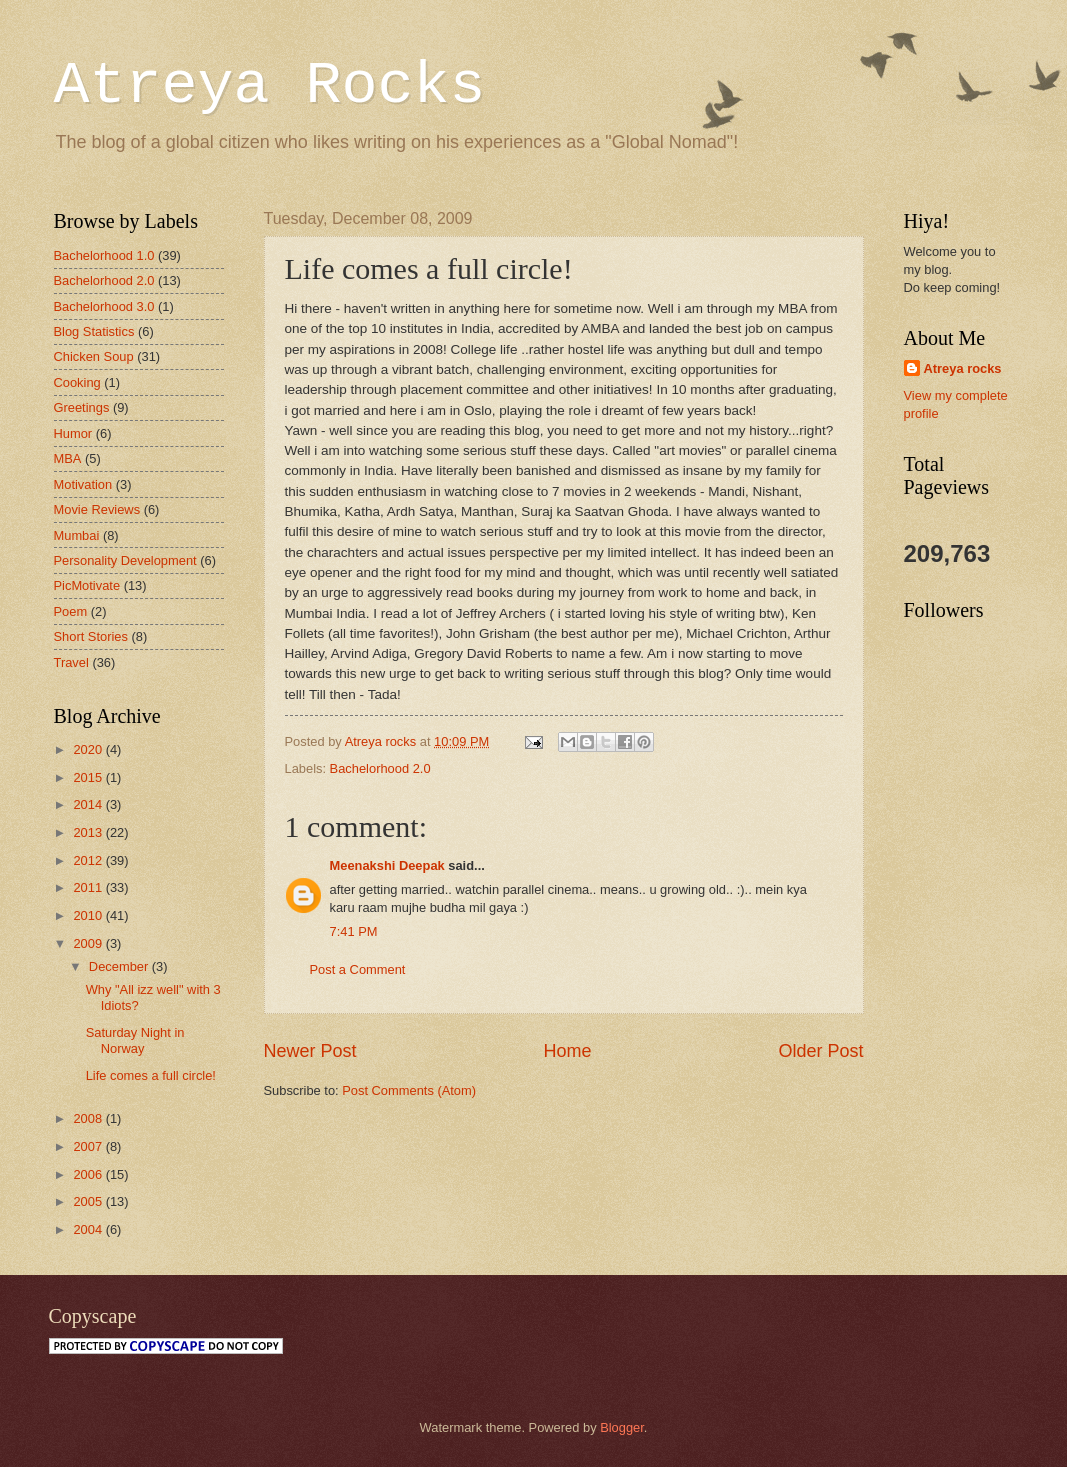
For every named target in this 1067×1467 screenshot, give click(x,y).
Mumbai (77, 535)
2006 (89, 1174)
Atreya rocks (963, 368)
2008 (89, 1118)
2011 (89, 887)
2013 (89, 832)
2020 (89, 749)
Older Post (820, 1051)
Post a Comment (358, 969)
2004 (89, 1229)
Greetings (82, 407)
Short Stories (91, 636)
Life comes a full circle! (151, 1075)
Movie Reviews (97, 509)
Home (567, 1051)
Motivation (83, 484)
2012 (89, 860)
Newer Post (310, 1051)
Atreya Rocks (270, 86)
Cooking (77, 382)
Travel (71, 662)
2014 (89, 804)
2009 (89, 943)
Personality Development (125, 560)
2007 (89, 1146)
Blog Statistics (94, 331)
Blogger (622, 1427)
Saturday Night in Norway (135, 1040)
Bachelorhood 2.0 (380, 768)
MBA (68, 458)
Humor (73, 433)
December (120, 966)
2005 (89, 1201)
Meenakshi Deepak (387, 865)
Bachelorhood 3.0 (104, 306)
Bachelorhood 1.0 (104, 255)
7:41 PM (354, 931)
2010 (89, 915)
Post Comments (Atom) (409, 1090)
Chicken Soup (94, 356)
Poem (71, 611)
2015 (89, 777)
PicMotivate (87, 585)
